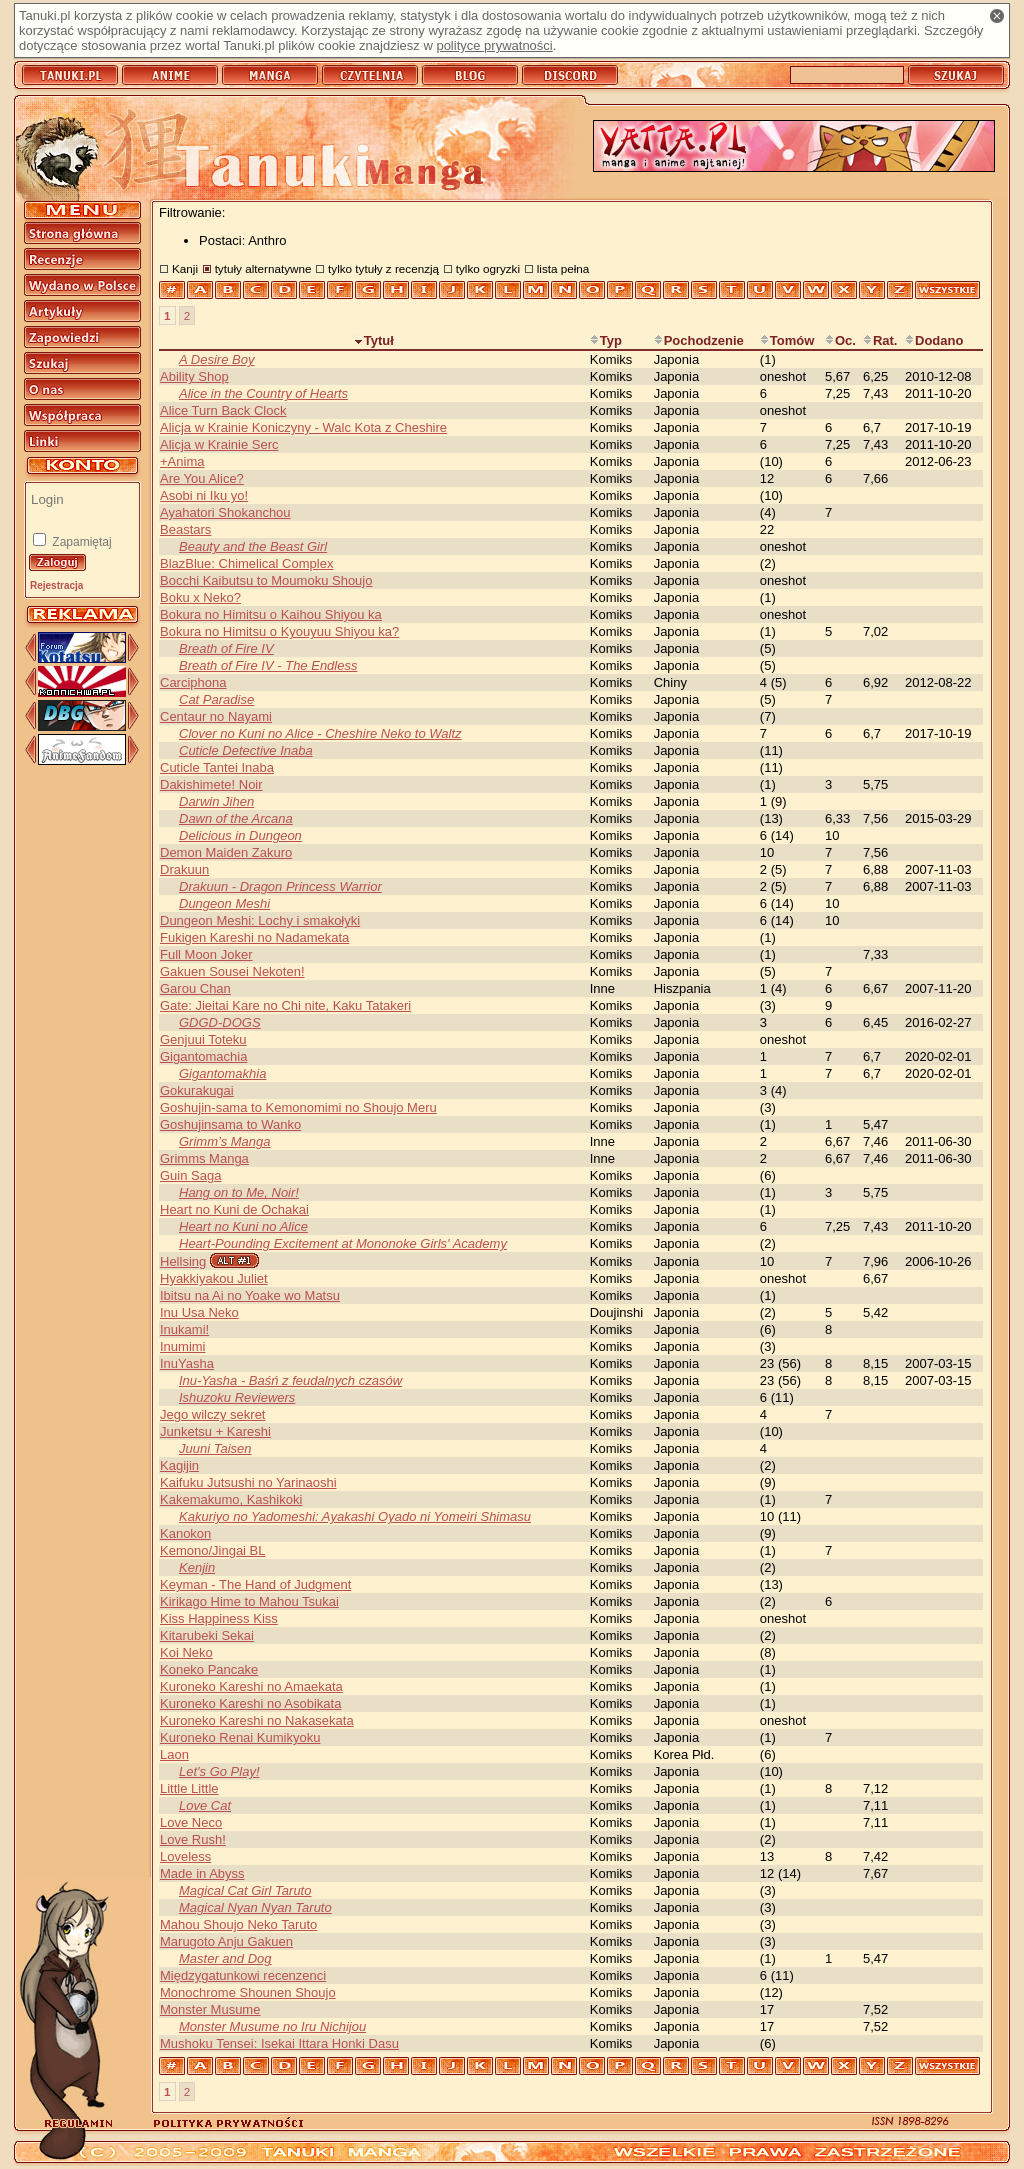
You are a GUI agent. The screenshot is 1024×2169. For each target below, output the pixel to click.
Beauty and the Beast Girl (253, 546)
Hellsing (183, 1261)
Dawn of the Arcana (236, 818)
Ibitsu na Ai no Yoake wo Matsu (250, 1295)
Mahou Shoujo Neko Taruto (238, 1924)
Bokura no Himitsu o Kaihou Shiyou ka (271, 614)
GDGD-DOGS (220, 1022)
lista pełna (563, 268)
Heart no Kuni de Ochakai (234, 1209)
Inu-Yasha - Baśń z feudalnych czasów (290, 1380)
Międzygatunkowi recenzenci (243, 1975)
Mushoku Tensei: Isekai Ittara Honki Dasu (279, 2043)
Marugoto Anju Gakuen (226, 1941)
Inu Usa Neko (199, 1312)
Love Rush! (193, 1839)
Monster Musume (210, 2009)
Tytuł (374, 340)
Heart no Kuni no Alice (243, 1226)
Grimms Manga (204, 1158)
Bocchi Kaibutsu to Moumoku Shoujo (266, 580)
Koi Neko (186, 1652)
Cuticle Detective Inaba (246, 750)
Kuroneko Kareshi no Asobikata (250, 1703)
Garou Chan (195, 988)
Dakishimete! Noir (211, 784)
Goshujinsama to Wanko (230, 1124)
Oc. (840, 340)
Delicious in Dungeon (240, 835)
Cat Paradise (216, 699)
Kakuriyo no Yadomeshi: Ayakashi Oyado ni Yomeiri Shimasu (355, 1516)
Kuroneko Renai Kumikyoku (240, 1737)
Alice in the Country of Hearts (263, 393)
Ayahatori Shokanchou (225, 512)
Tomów (787, 340)
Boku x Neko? (200, 597)
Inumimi (183, 1346)
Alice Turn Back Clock (223, 410)
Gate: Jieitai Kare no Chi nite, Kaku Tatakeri (285, 1005)
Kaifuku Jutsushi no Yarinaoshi (248, 1482)
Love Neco (191, 1822)
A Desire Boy (216, 359)
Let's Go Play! (219, 1771)
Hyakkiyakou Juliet (214, 1278)
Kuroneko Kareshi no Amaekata (251, 1686)
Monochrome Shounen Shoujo (248, 1992)
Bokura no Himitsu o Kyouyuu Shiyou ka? (279, 631)
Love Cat (205, 1805)
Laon (174, 1754)
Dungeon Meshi (224, 903)
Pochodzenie (699, 340)
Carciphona (193, 682)
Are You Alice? (202, 478)
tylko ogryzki (488, 268)
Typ (606, 340)
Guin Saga (190, 1175)
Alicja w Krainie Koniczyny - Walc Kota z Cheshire (303, 427)
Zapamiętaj (80, 542)
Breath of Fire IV (226, 648)
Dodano (934, 340)
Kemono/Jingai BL (213, 1550)
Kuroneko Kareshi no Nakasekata (257, 1720)
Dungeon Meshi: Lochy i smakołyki (260, 920)
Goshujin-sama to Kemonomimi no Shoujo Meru (298, 1107)
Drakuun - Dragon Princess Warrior (280, 886)
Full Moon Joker (206, 954)
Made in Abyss (202, 1873)
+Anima (182, 461)
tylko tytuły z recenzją (383, 268)
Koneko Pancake (209, 1669)
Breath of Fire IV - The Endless (268, 665)
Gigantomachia (203, 1056)
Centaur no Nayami (216, 716)
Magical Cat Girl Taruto (245, 1890)
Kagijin (179, 1465)
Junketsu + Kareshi (215, 1431)
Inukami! (184, 1329)
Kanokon (185, 1533)
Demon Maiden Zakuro (226, 852)
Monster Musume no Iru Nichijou (272, 2026)
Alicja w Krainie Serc (219, 444)
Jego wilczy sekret (212, 1414)
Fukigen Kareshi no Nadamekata (254, 937)
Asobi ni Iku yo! (204, 495)
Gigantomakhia (222, 1073)
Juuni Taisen (215, 1448)
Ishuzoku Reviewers (237, 1397)
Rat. (880, 340)
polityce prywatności (494, 45)
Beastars (185, 529)
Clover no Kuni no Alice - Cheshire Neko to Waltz (320, 733)
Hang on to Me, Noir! (239, 1192)
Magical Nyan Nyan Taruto (255, 1907)
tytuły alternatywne (263, 268)
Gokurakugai (197, 1090)
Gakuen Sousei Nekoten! (232, 971)
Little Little (189, 1788)
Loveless (185, 1856)
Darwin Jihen (216, 801)
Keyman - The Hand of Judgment (255, 1584)
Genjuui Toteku (203, 1039)
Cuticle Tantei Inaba (217, 767)
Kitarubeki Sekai (207, 1635)
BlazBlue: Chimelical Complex (246, 563)
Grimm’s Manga (225, 1141)
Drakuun (184, 869)
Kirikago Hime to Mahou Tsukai (249, 1601)
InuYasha (187, 1363)
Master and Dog (225, 1958)
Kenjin (197, 1567)
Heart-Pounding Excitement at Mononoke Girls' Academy (343, 1243)
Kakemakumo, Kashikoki (231, 1499)
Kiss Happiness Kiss (219, 1618)
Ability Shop (194, 376)
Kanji (185, 268)
